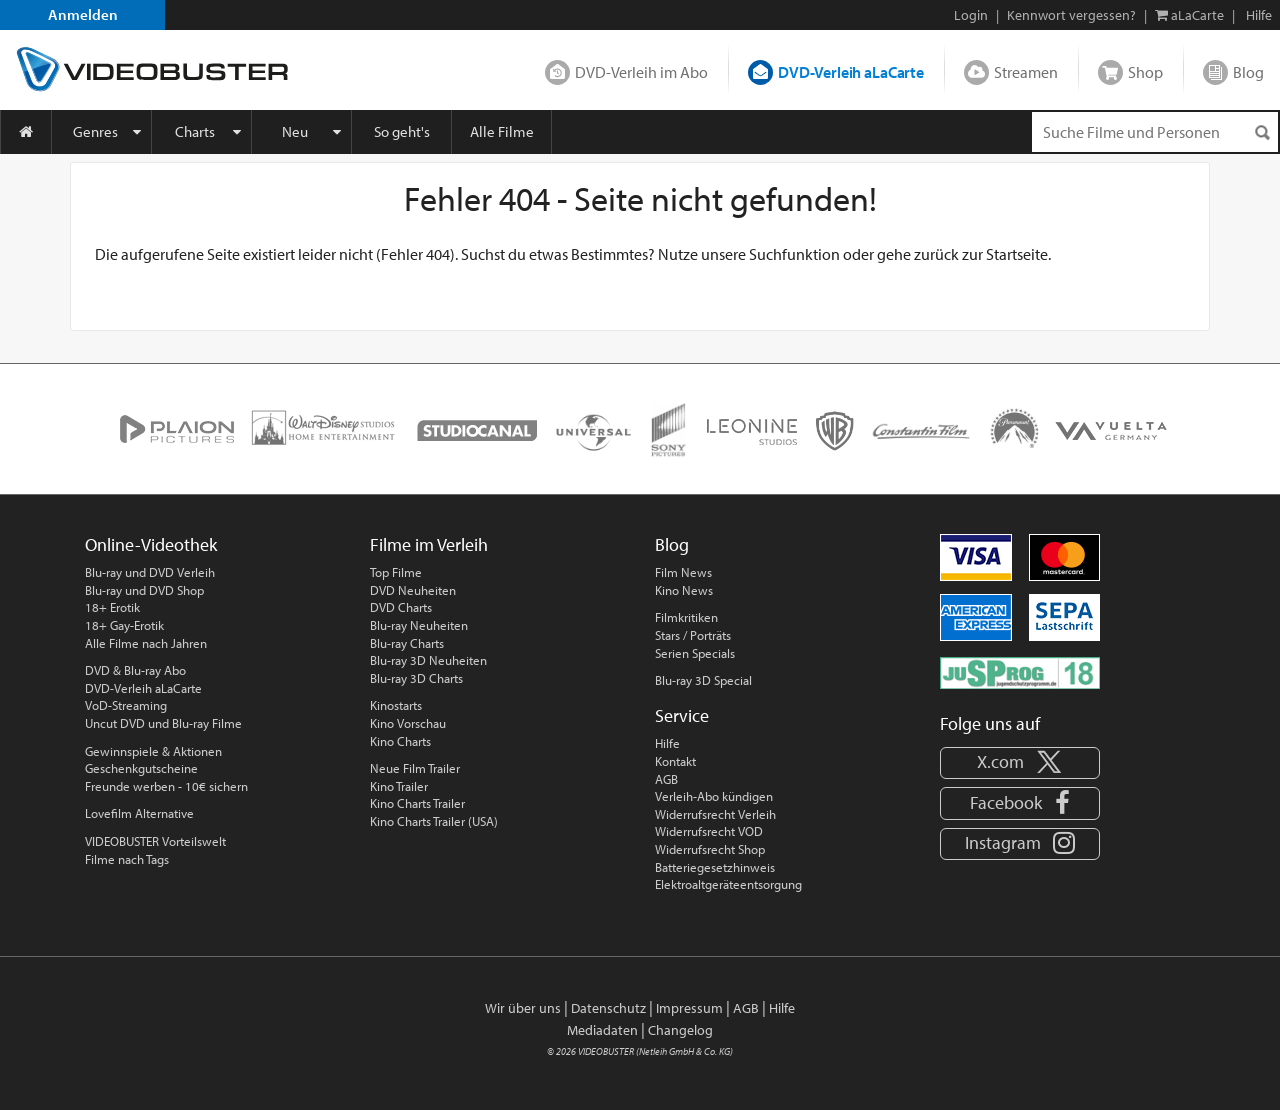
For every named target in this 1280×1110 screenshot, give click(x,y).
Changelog (680, 1030)
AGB (666, 779)
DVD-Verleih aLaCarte (851, 72)
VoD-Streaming (126, 705)
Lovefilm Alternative (139, 813)
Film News (683, 572)
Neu (295, 131)
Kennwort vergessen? (1071, 15)
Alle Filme (502, 131)
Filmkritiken (686, 617)
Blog (1248, 72)
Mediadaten (602, 1030)
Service (682, 715)
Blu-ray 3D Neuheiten (428, 660)
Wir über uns (523, 1008)
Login (971, 15)
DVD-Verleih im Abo (641, 72)
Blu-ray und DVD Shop (144, 590)
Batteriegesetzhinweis (715, 867)
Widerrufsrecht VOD (709, 831)
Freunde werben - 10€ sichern (166, 786)
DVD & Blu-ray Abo (135, 670)
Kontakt (675, 761)
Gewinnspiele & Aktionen (153, 751)
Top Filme (396, 572)
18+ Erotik (112, 607)
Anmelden (83, 14)
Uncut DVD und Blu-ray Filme (163, 723)
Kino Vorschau (408, 723)
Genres (95, 131)
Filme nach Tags (127, 859)
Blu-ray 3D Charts (416, 678)
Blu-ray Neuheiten (419, 625)
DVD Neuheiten (413, 590)
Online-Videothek (151, 544)
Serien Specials (695, 653)
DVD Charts (401, 607)
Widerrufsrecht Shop (710, 849)
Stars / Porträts (693, 635)
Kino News (684, 590)
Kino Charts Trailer (417, 803)
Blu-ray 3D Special (703, 680)
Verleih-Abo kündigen (714, 796)
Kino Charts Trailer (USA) (434, 821)
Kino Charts (400, 741)
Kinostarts (396, 705)
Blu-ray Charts (407, 643)
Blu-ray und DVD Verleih (150, 572)
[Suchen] (1262, 132)
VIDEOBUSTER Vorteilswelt (155, 841)
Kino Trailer (399, 786)
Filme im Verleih (429, 544)
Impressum (689, 1008)
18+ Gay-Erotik (124, 625)
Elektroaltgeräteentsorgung (728, 884)
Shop (1145, 72)
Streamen (1026, 72)
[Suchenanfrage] (1155, 132)
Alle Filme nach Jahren (146, 643)
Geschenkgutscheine (141, 768)
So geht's (402, 131)
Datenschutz (608, 1008)
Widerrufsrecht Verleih (715, 814)
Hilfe (667, 743)
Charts (195, 131)
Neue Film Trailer (415, 768)
